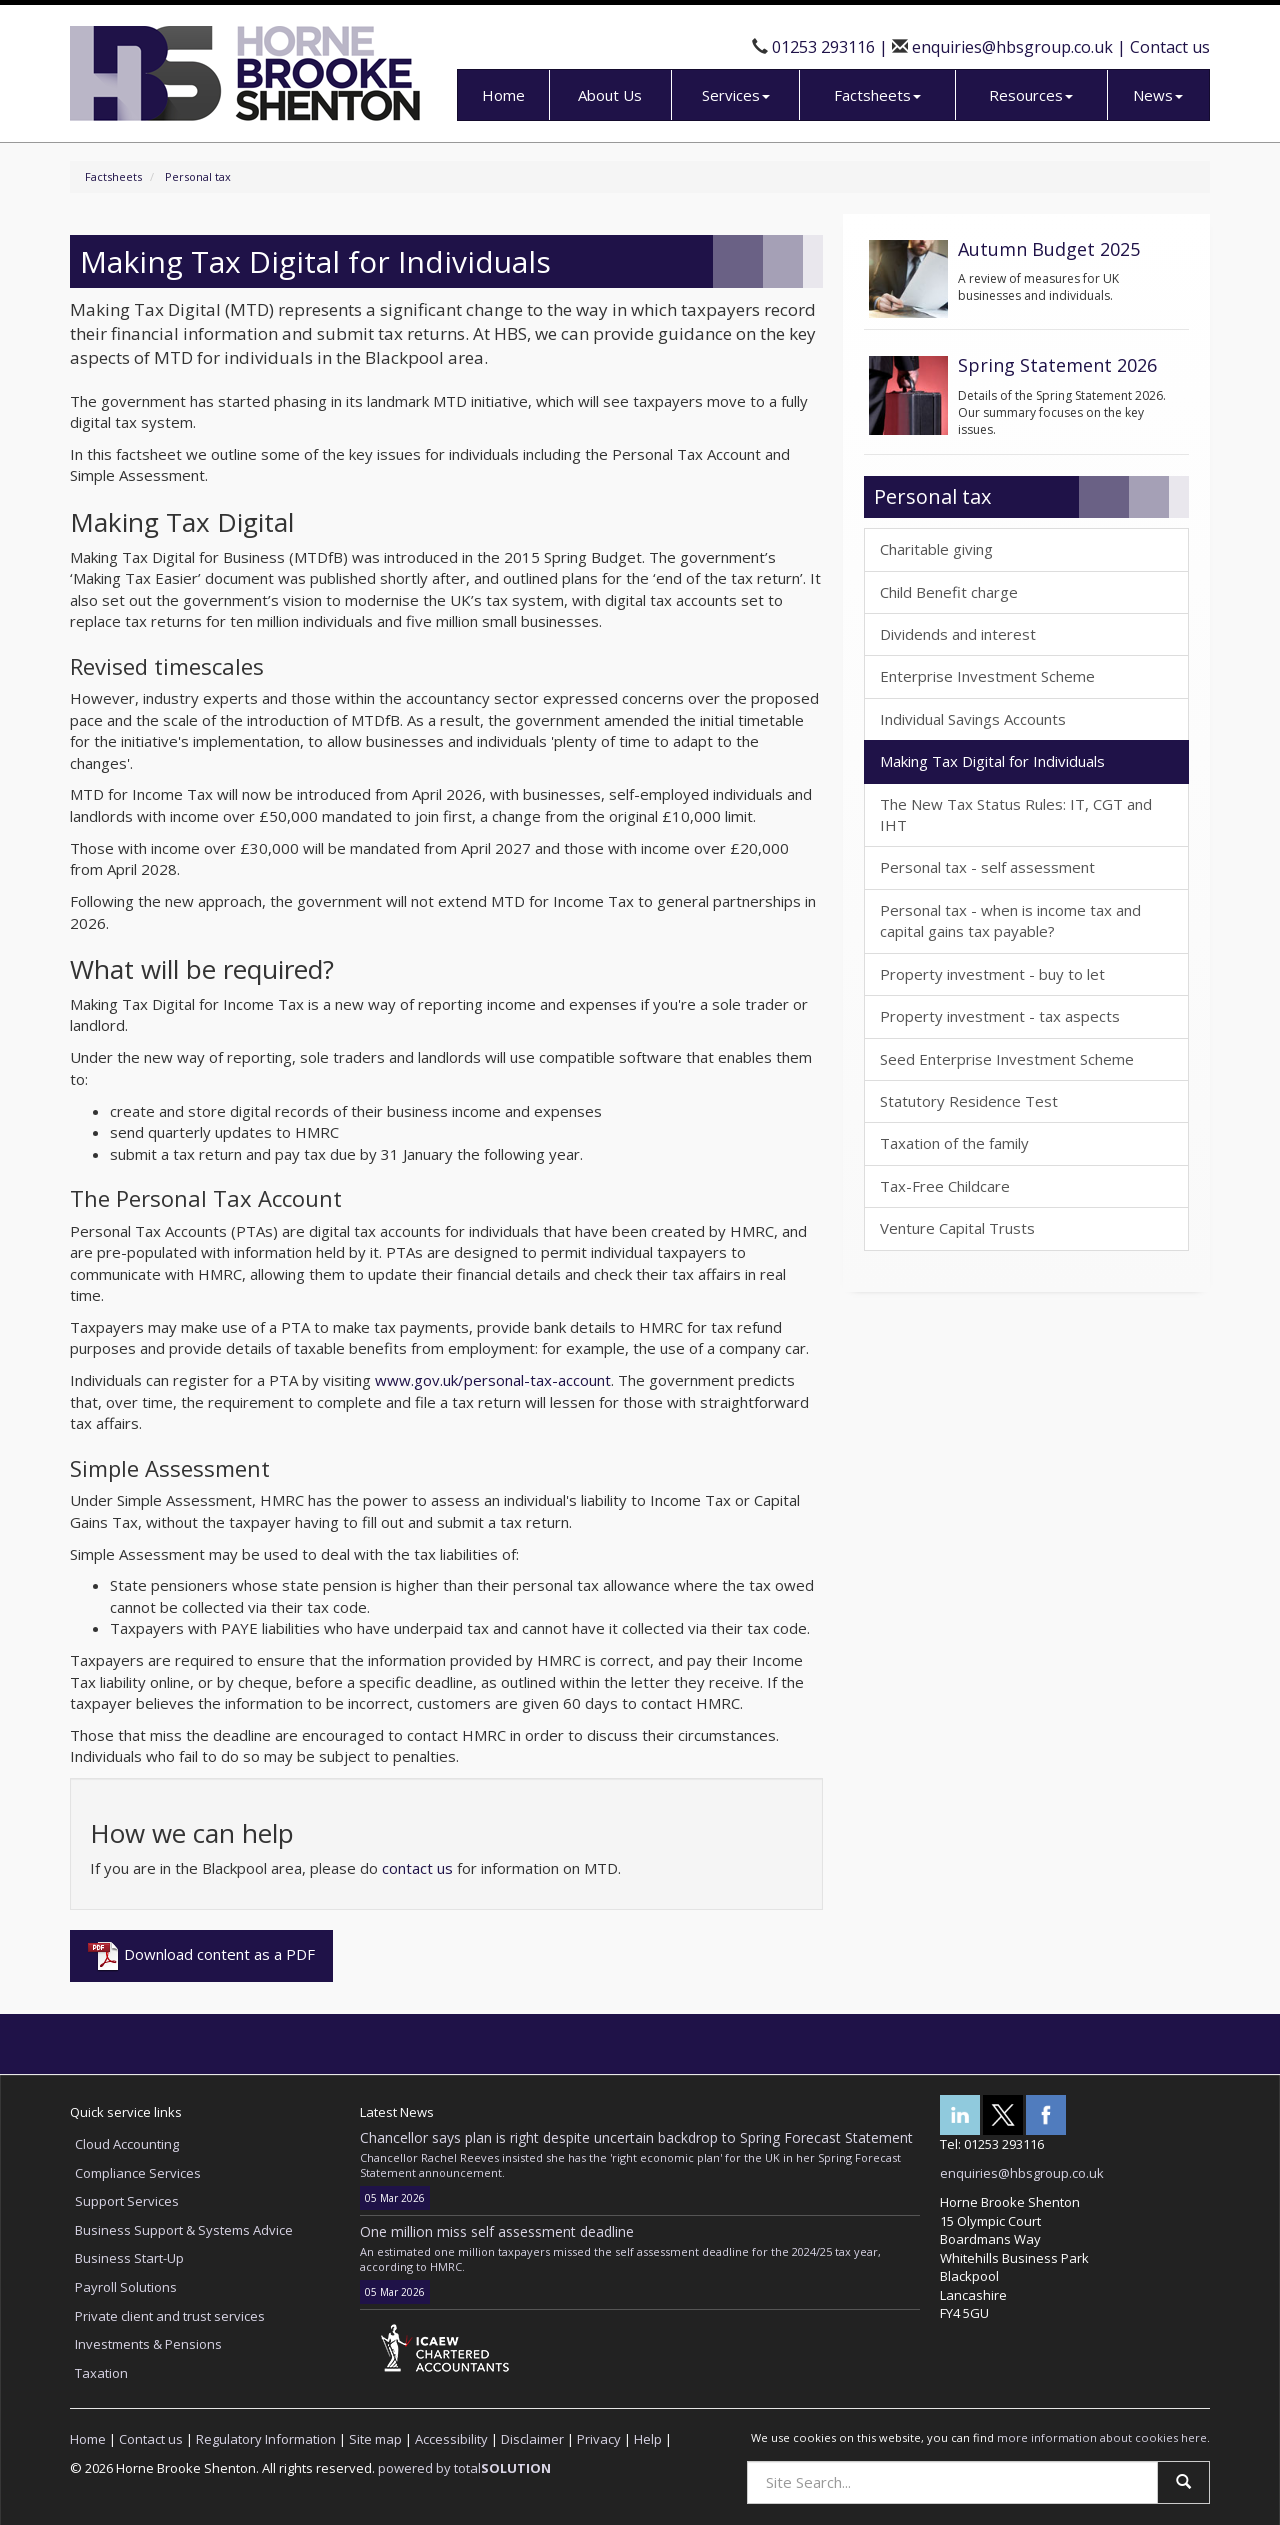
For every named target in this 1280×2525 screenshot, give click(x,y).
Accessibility (451, 2439)
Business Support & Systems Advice (184, 2230)
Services (736, 95)
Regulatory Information (266, 2439)
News (1158, 95)
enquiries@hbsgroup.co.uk (1012, 47)
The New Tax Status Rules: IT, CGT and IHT (1016, 814)
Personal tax (198, 176)
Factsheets (877, 95)
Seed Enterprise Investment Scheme (1007, 1059)
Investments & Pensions (148, 2344)
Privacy (599, 2439)
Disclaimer (532, 2439)
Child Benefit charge (949, 592)
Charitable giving (936, 549)
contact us (417, 1868)
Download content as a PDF (201, 1956)
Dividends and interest (958, 634)
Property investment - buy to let (992, 974)
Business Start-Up (129, 2258)
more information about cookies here (1102, 2437)
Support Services (127, 2201)
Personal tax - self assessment (987, 867)
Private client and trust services (170, 2316)
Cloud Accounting (127, 2144)
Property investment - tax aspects (1000, 1016)
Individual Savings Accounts (973, 719)
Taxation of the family (954, 1143)
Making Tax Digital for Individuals (992, 761)
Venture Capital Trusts (957, 1228)
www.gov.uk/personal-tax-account (493, 1380)
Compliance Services (138, 2173)
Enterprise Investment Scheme (987, 676)
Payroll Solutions (126, 2287)
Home (503, 95)
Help (648, 2439)
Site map (375, 2439)
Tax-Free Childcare (945, 1186)
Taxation (101, 2373)
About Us (610, 95)
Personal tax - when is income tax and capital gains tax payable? (1010, 920)
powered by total (464, 2468)
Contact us (1170, 47)
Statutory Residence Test (969, 1101)
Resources (1031, 95)
